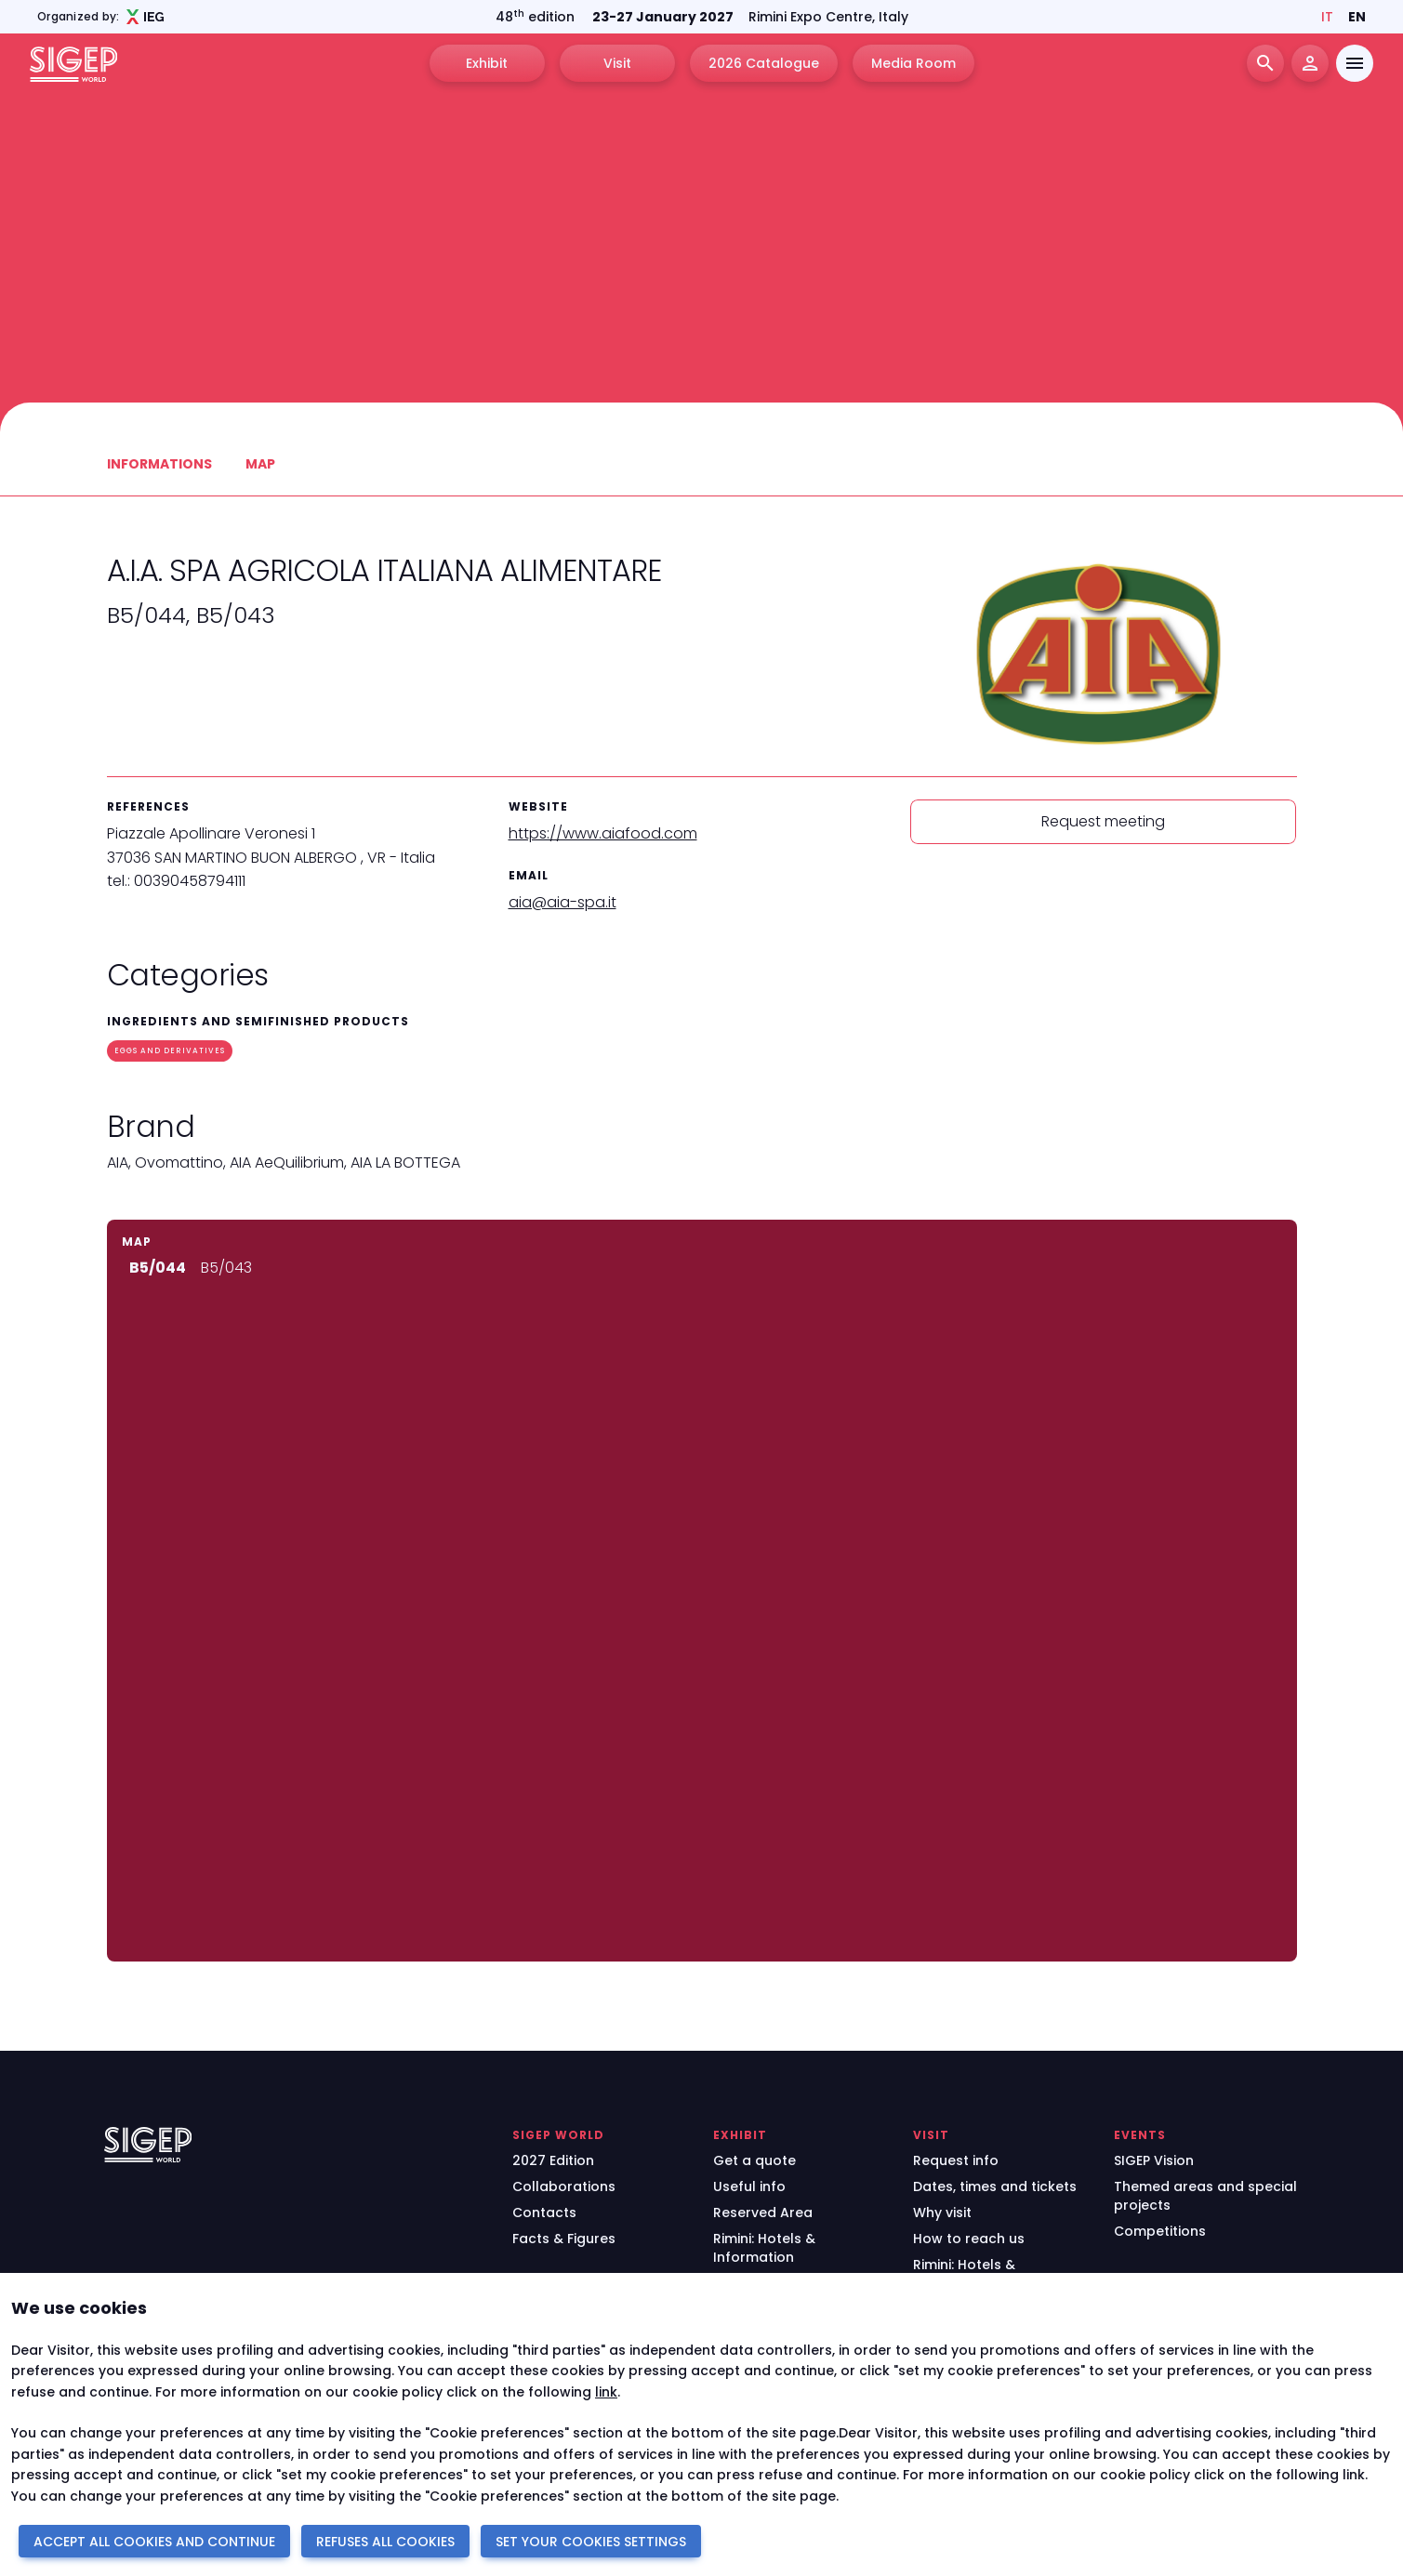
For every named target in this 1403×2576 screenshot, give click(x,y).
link (606, 2392)
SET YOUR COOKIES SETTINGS (591, 2541)
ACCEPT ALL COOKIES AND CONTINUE (154, 2541)
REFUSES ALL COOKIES (385, 2541)
